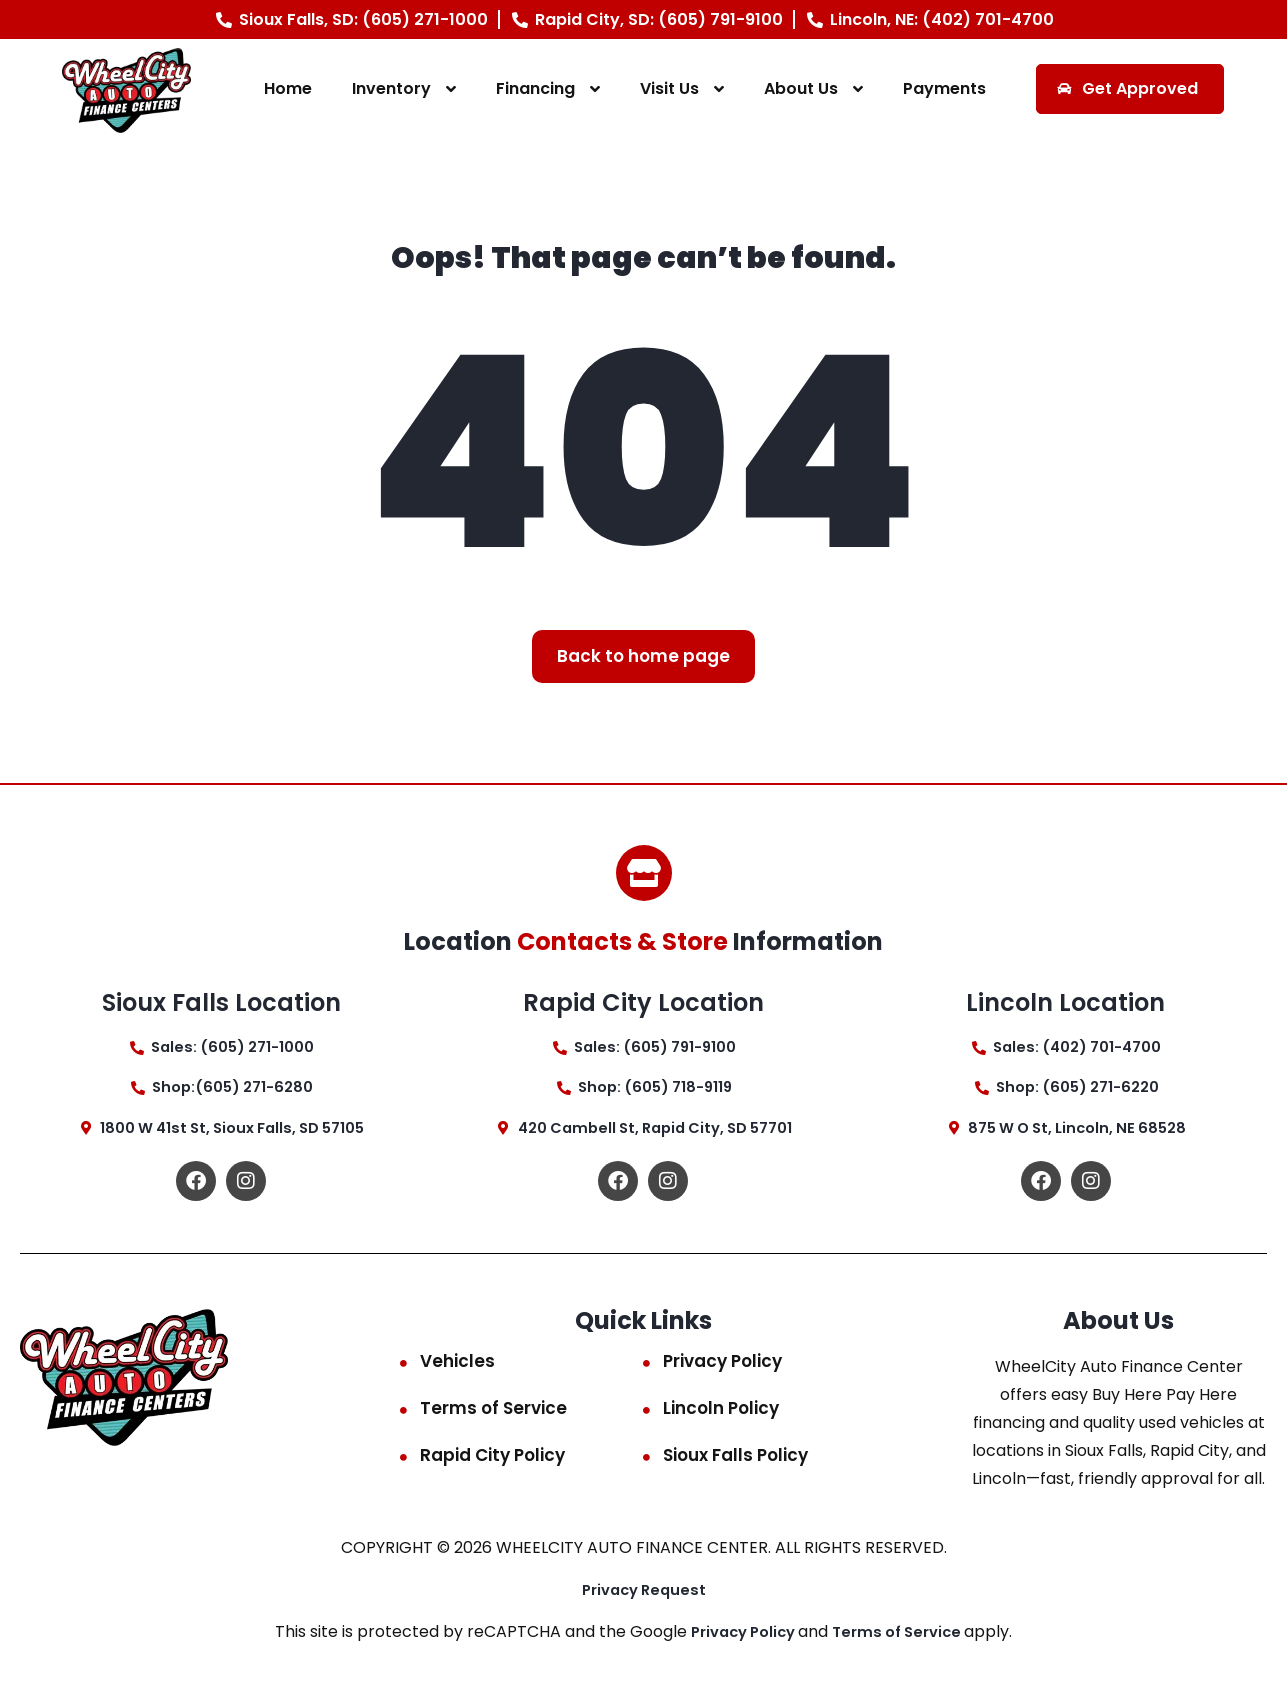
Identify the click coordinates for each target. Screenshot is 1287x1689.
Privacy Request (643, 1597)
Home (288, 88)
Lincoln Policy (721, 1416)
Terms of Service (493, 1416)
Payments (944, 88)
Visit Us (669, 88)
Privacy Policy (722, 1369)
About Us (801, 88)
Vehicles (457, 1369)
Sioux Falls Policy (735, 1463)
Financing (535, 88)
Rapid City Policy (492, 1463)
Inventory (391, 88)
